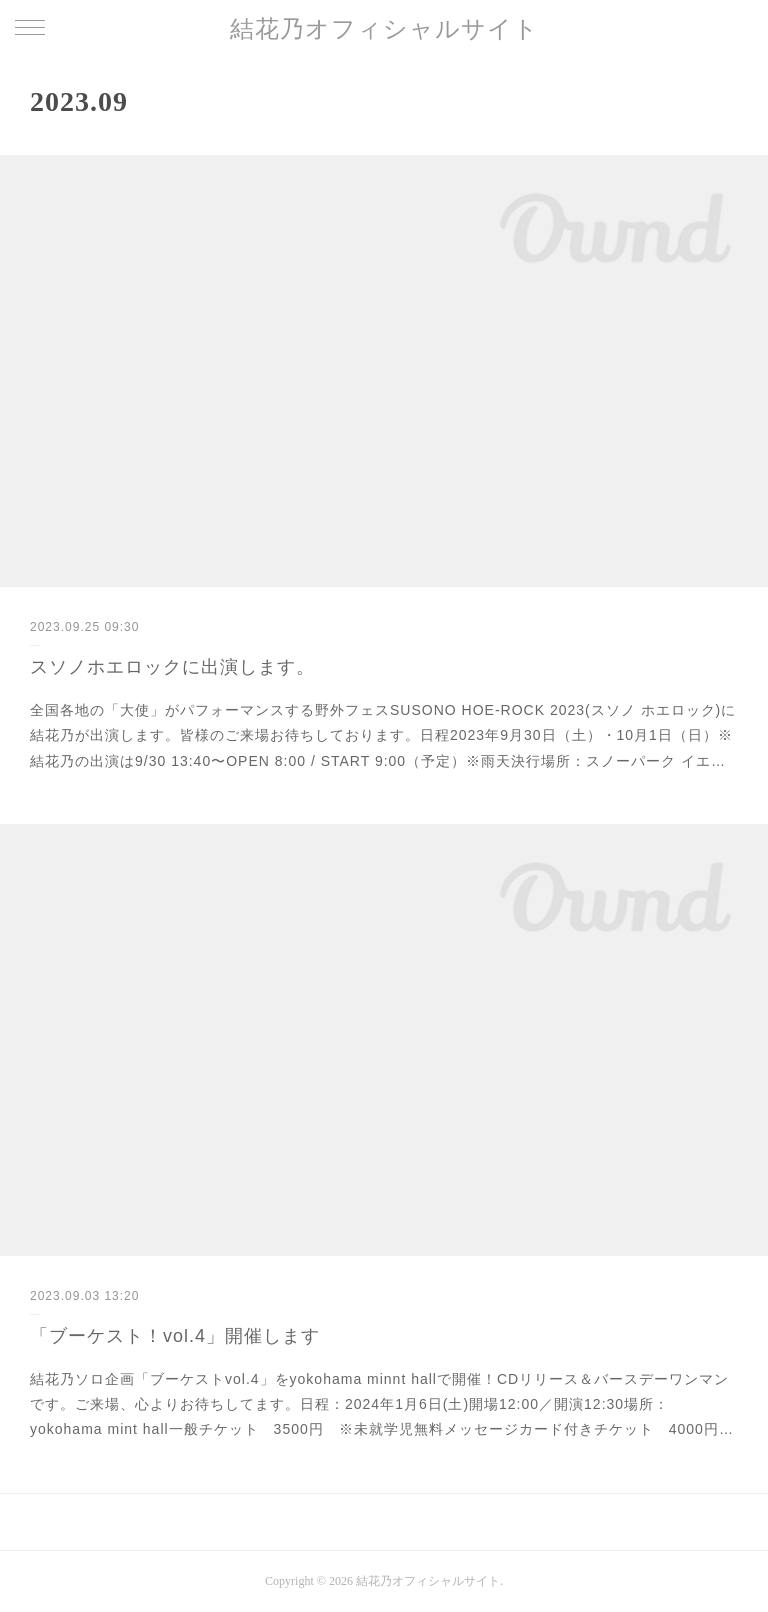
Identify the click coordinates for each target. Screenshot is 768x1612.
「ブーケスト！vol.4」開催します (175, 1336)
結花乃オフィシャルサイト (384, 29)
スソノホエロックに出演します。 (172, 667)
